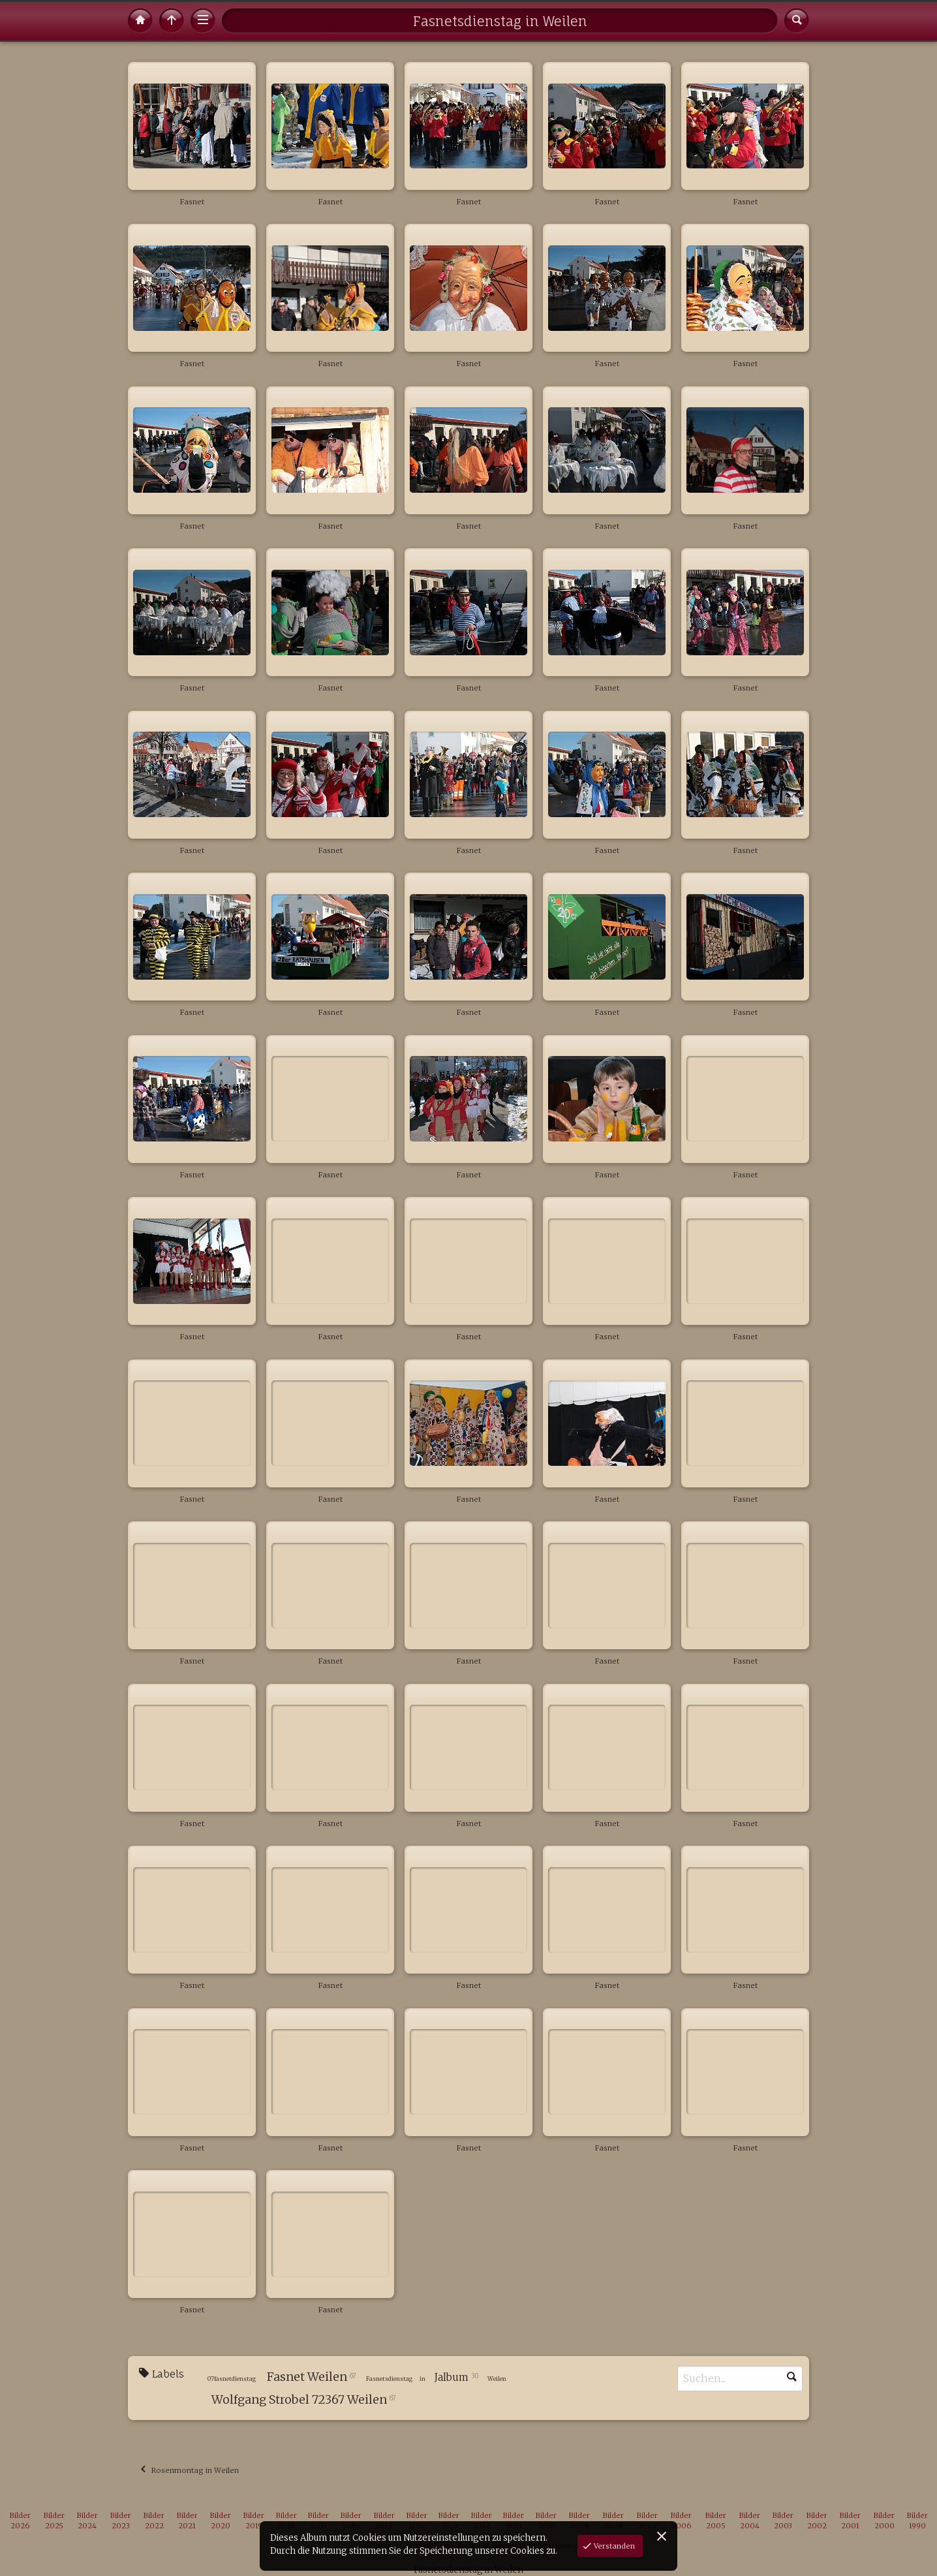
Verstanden (613, 2546)
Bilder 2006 (681, 2521)
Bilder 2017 (318, 2521)
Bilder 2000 (884, 2521)
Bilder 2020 (220, 2521)
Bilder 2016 (351, 2521)
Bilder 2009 (579, 2521)
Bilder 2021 (187, 2521)
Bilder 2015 (384, 2521)
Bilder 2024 (87, 2521)
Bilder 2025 (54, 2521)
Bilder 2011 (513, 2521)
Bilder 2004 (749, 2521)
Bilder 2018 (286, 2521)
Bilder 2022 (154, 2521)
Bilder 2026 (20, 2521)
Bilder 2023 (120, 2521)
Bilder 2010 (546, 2521)
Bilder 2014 (417, 2521)
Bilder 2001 (850, 2521)
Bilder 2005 (715, 2521)
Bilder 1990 (917, 2521)
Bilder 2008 (613, 2521)
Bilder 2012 (481, 2521)
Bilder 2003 (783, 2521)
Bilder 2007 (647, 2521)
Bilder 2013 (448, 2521)
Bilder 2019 (253, 2521)
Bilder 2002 (816, 2521)
